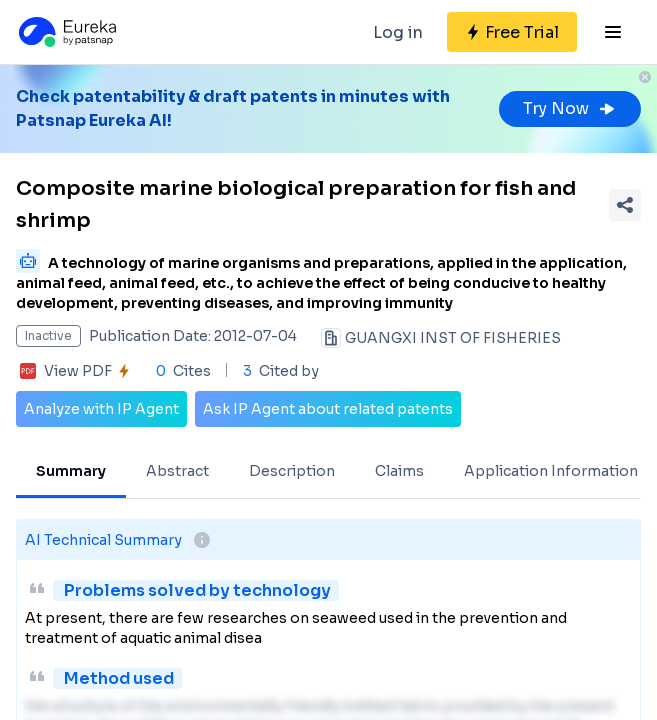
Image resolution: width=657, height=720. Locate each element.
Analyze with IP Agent (101, 409)
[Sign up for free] (512, 32)
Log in (398, 32)
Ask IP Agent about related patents (328, 409)
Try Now (570, 108)
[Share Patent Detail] (625, 205)
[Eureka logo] (66, 32)
